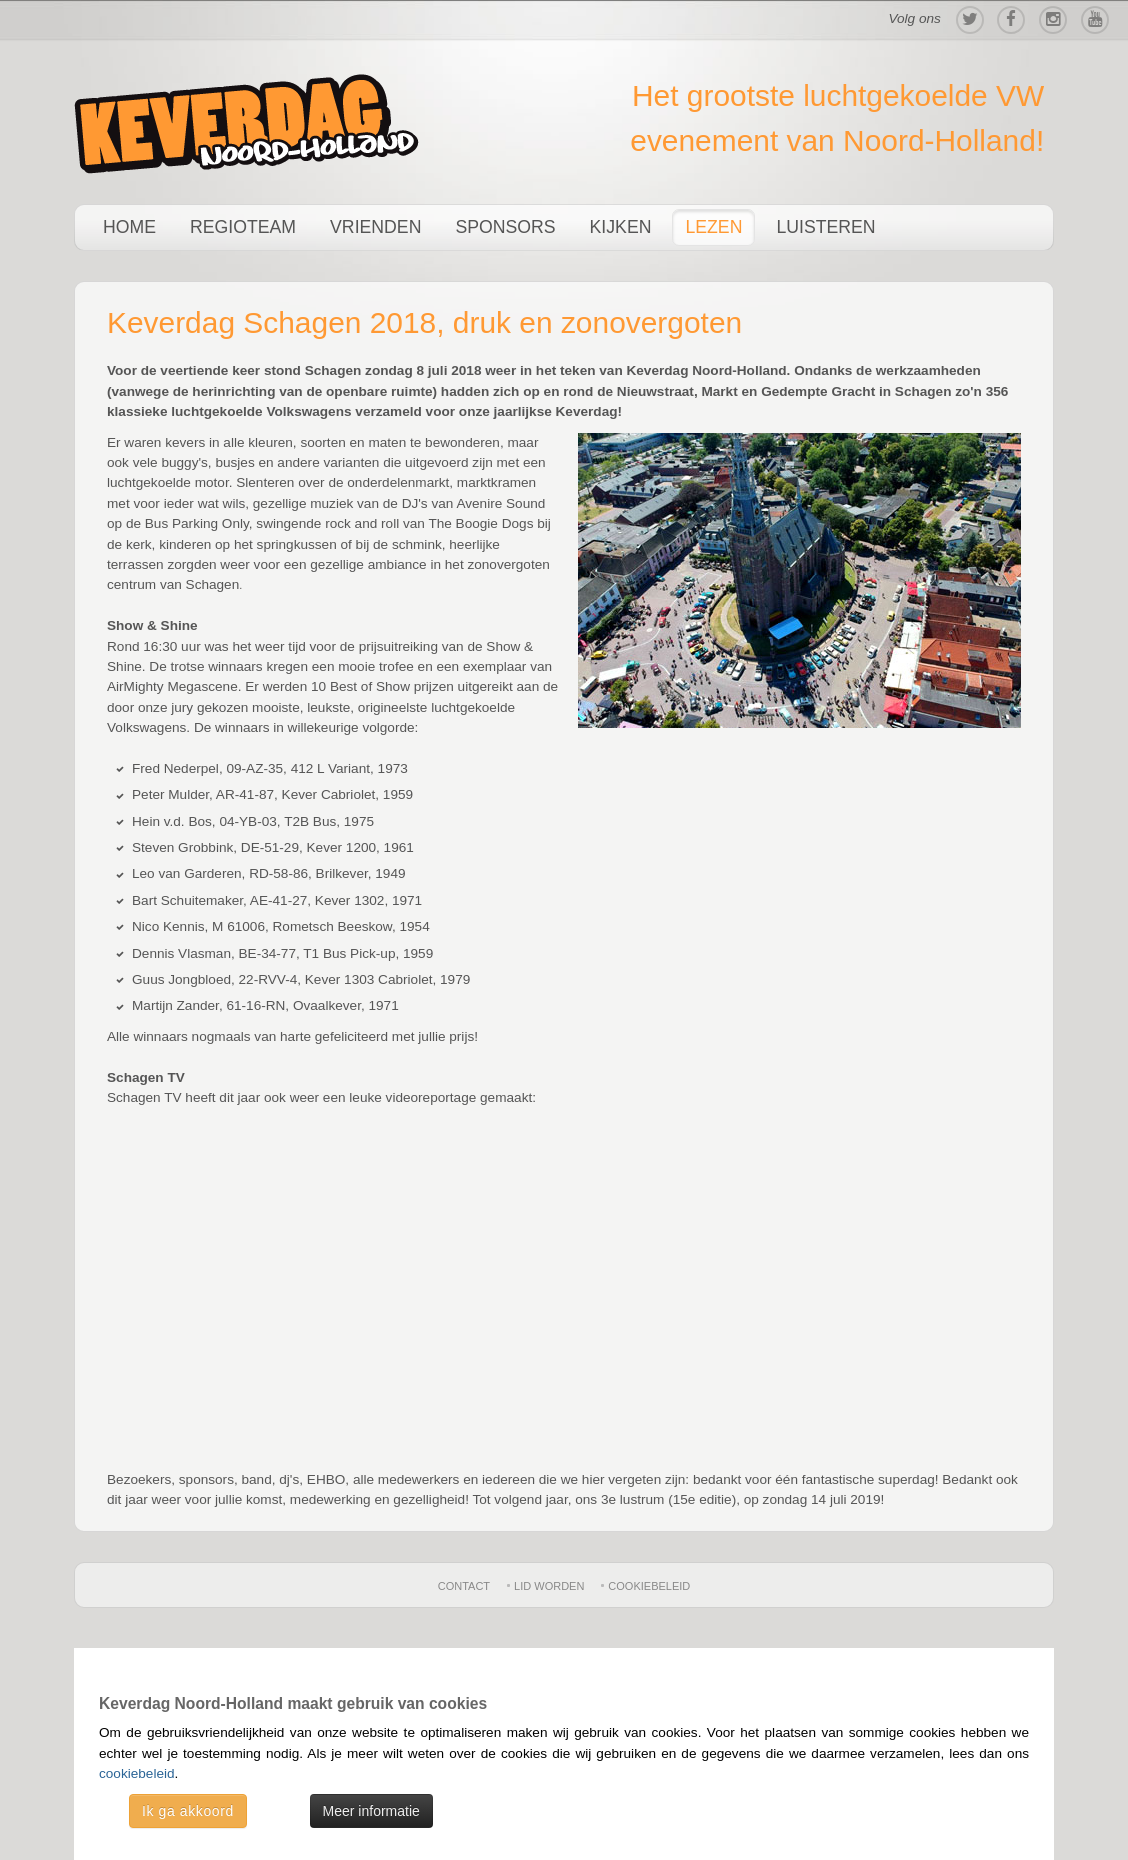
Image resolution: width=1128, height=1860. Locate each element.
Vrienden (375, 227)
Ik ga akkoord (188, 1811)
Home (129, 227)
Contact (464, 1586)
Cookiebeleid (649, 1586)
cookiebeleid (137, 1773)
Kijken (621, 227)
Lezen (713, 227)
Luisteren (825, 227)
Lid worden (549, 1586)
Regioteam (243, 227)
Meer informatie (371, 1811)
